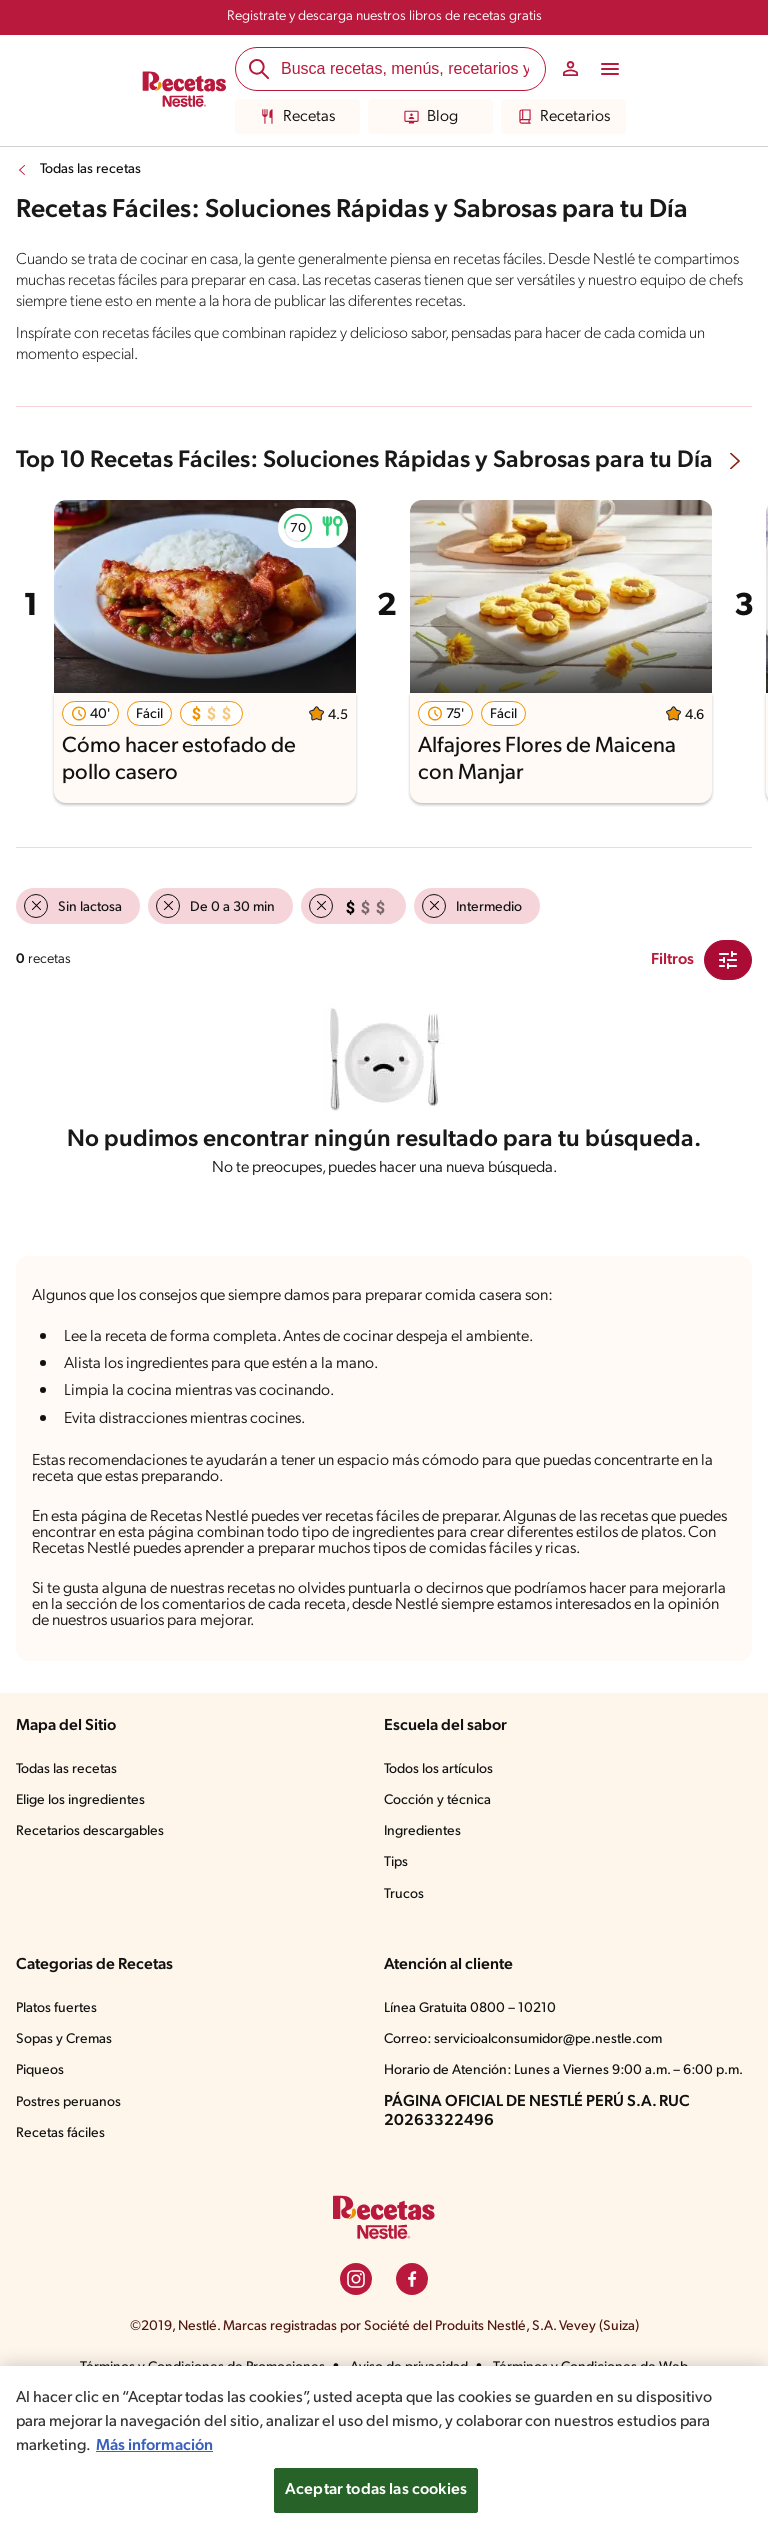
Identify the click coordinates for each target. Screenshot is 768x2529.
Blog (431, 117)
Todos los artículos (438, 1769)
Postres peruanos (68, 2102)
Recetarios (563, 117)
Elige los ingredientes (80, 1800)
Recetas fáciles (60, 2133)
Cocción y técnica (437, 1800)
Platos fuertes (56, 2008)
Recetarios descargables (90, 1831)
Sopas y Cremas (64, 2039)
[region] (384, 2447)
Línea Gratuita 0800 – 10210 (470, 2008)
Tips (396, 1862)
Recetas (297, 117)
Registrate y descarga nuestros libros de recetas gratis (384, 16)
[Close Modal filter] (728, 960)
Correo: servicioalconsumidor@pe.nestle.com (523, 2039)
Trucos (404, 1894)
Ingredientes (422, 1831)
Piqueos (40, 2070)
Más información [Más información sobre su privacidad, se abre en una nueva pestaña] (154, 2446)
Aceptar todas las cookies (376, 2490)
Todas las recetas (90, 169)
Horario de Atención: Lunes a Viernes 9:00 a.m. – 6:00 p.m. (563, 2070)
